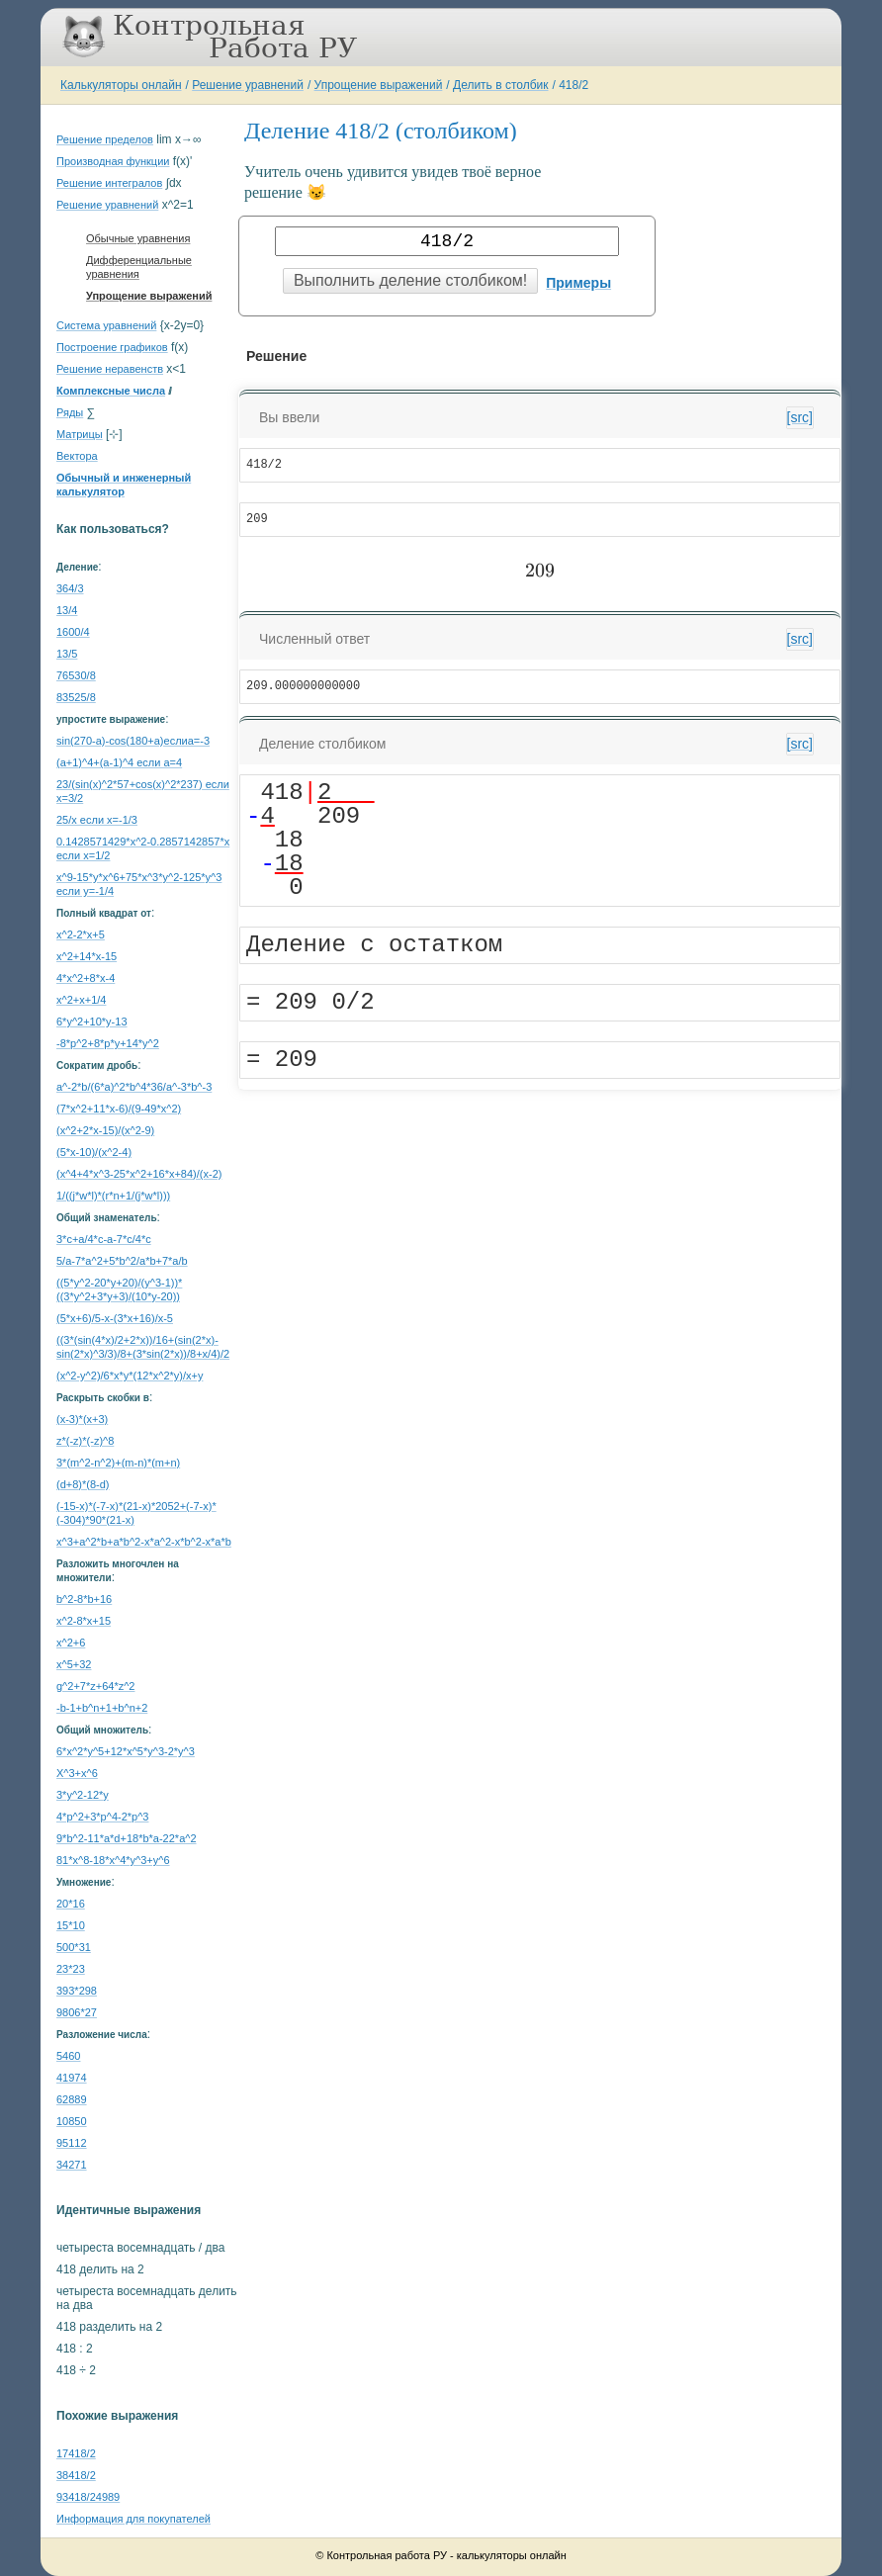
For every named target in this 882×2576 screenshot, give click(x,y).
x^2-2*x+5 (80, 934)
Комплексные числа (110, 391)
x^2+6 (70, 1642)
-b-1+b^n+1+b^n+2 (101, 1708)
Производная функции (112, 161)
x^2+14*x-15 (86, 956)
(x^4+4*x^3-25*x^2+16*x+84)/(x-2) (138, 1174)
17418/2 (76, 2453)
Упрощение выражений (378, 85)
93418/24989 (88, 2497)
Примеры (578, 283)
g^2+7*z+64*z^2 (95, 1686)
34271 (71, 2165)
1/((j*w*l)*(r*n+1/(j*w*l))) (113, 1195)
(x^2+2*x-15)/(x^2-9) (105, 1130)
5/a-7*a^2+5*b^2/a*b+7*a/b (122, 1261)
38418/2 (76, 2475)
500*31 (73, 1947)
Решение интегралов (109, 183)
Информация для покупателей (133, 2519)
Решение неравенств (109, 369)
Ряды (69, 412)
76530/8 (76, 675)
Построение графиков (112, 347)
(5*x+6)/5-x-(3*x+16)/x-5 (114, 1318)
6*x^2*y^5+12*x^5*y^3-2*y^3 (125, 1751)
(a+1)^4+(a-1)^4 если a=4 (119, 762)
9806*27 (76, 2012)
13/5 (66, 654)
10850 (71, 2121)
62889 (71, 2099)
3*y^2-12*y (82, 1795)
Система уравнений (106, 325)
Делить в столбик (501, 85)
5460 (68, 2056)
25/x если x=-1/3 (96, 820)
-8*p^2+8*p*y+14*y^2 (107, 1043)
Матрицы (79, 434)
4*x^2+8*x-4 (85, 978)
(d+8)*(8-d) (83, 1484)
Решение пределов (104, 139)
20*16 (70, 1904)
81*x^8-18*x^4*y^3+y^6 (113, 1860)
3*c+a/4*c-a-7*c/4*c (103, 1239)
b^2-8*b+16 (84, 1599)
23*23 (70, 1969)
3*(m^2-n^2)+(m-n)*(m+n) (118, 1462)
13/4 (66, 610)
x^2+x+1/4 (81, 1000)
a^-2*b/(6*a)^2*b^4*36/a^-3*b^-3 (134, 1087)
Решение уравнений (248, 85)
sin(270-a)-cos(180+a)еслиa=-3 (133, 741)
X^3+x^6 (77, 1773)
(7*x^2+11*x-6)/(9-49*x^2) (118, 1108)
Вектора (77, 456)
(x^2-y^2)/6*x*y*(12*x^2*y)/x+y (129, 1375)
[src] (800, 417)
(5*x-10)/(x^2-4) (94, 1152)
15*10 (70, 1925)
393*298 (76, 1991)
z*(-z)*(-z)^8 (85, 1441)
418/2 (573, 85)
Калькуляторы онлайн (121, 85)
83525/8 (76, 697)
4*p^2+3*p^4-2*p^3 (102, 1816)
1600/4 (73, 632)
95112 (71, 2143)
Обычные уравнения (138, 238)
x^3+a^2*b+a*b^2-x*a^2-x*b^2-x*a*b (143, 1542)
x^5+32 (73, 1664)
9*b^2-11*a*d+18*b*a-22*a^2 (126, 1838)
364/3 (70, 588)
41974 (71, 2078)
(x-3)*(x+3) (82, 1419)
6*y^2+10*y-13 (92, 1021)
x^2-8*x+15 (83, 1621)
